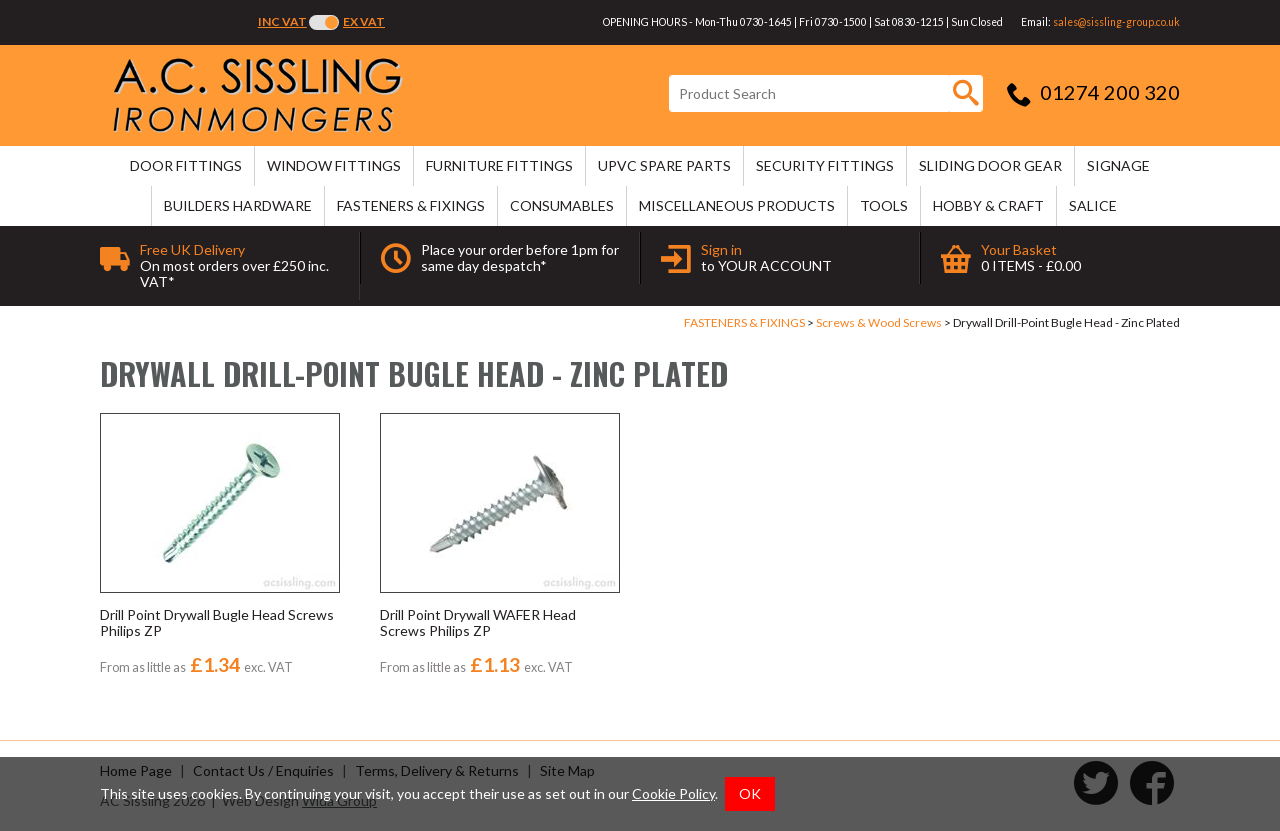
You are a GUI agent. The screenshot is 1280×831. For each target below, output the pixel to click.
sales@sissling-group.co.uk (1116, 22)
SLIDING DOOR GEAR (990, 165)
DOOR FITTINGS (186, 165)
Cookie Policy (673, 793)
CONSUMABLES (562, 205)
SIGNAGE (1118, 165)
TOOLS (884, 205)
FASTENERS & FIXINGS (411, 205)
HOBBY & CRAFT (988, 205)
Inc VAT (282, 21)
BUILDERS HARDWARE (238, 205)
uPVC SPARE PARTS (664, 165)
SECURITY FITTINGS (825, 165)
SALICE (1093, 205)
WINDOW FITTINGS (334, 165)
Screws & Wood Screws (879, 322)
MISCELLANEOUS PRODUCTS (737, 205)
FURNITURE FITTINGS (499, 165)
